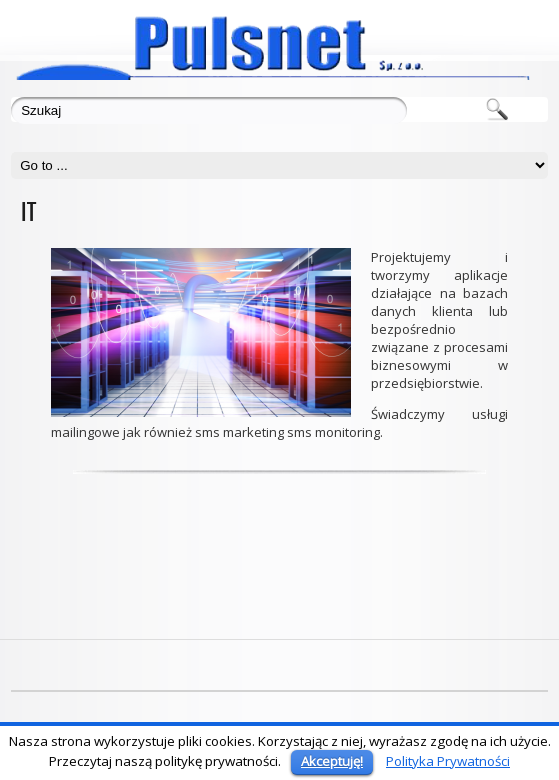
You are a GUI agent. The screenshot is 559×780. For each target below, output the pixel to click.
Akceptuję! (332, 761)
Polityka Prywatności (448, 761)
